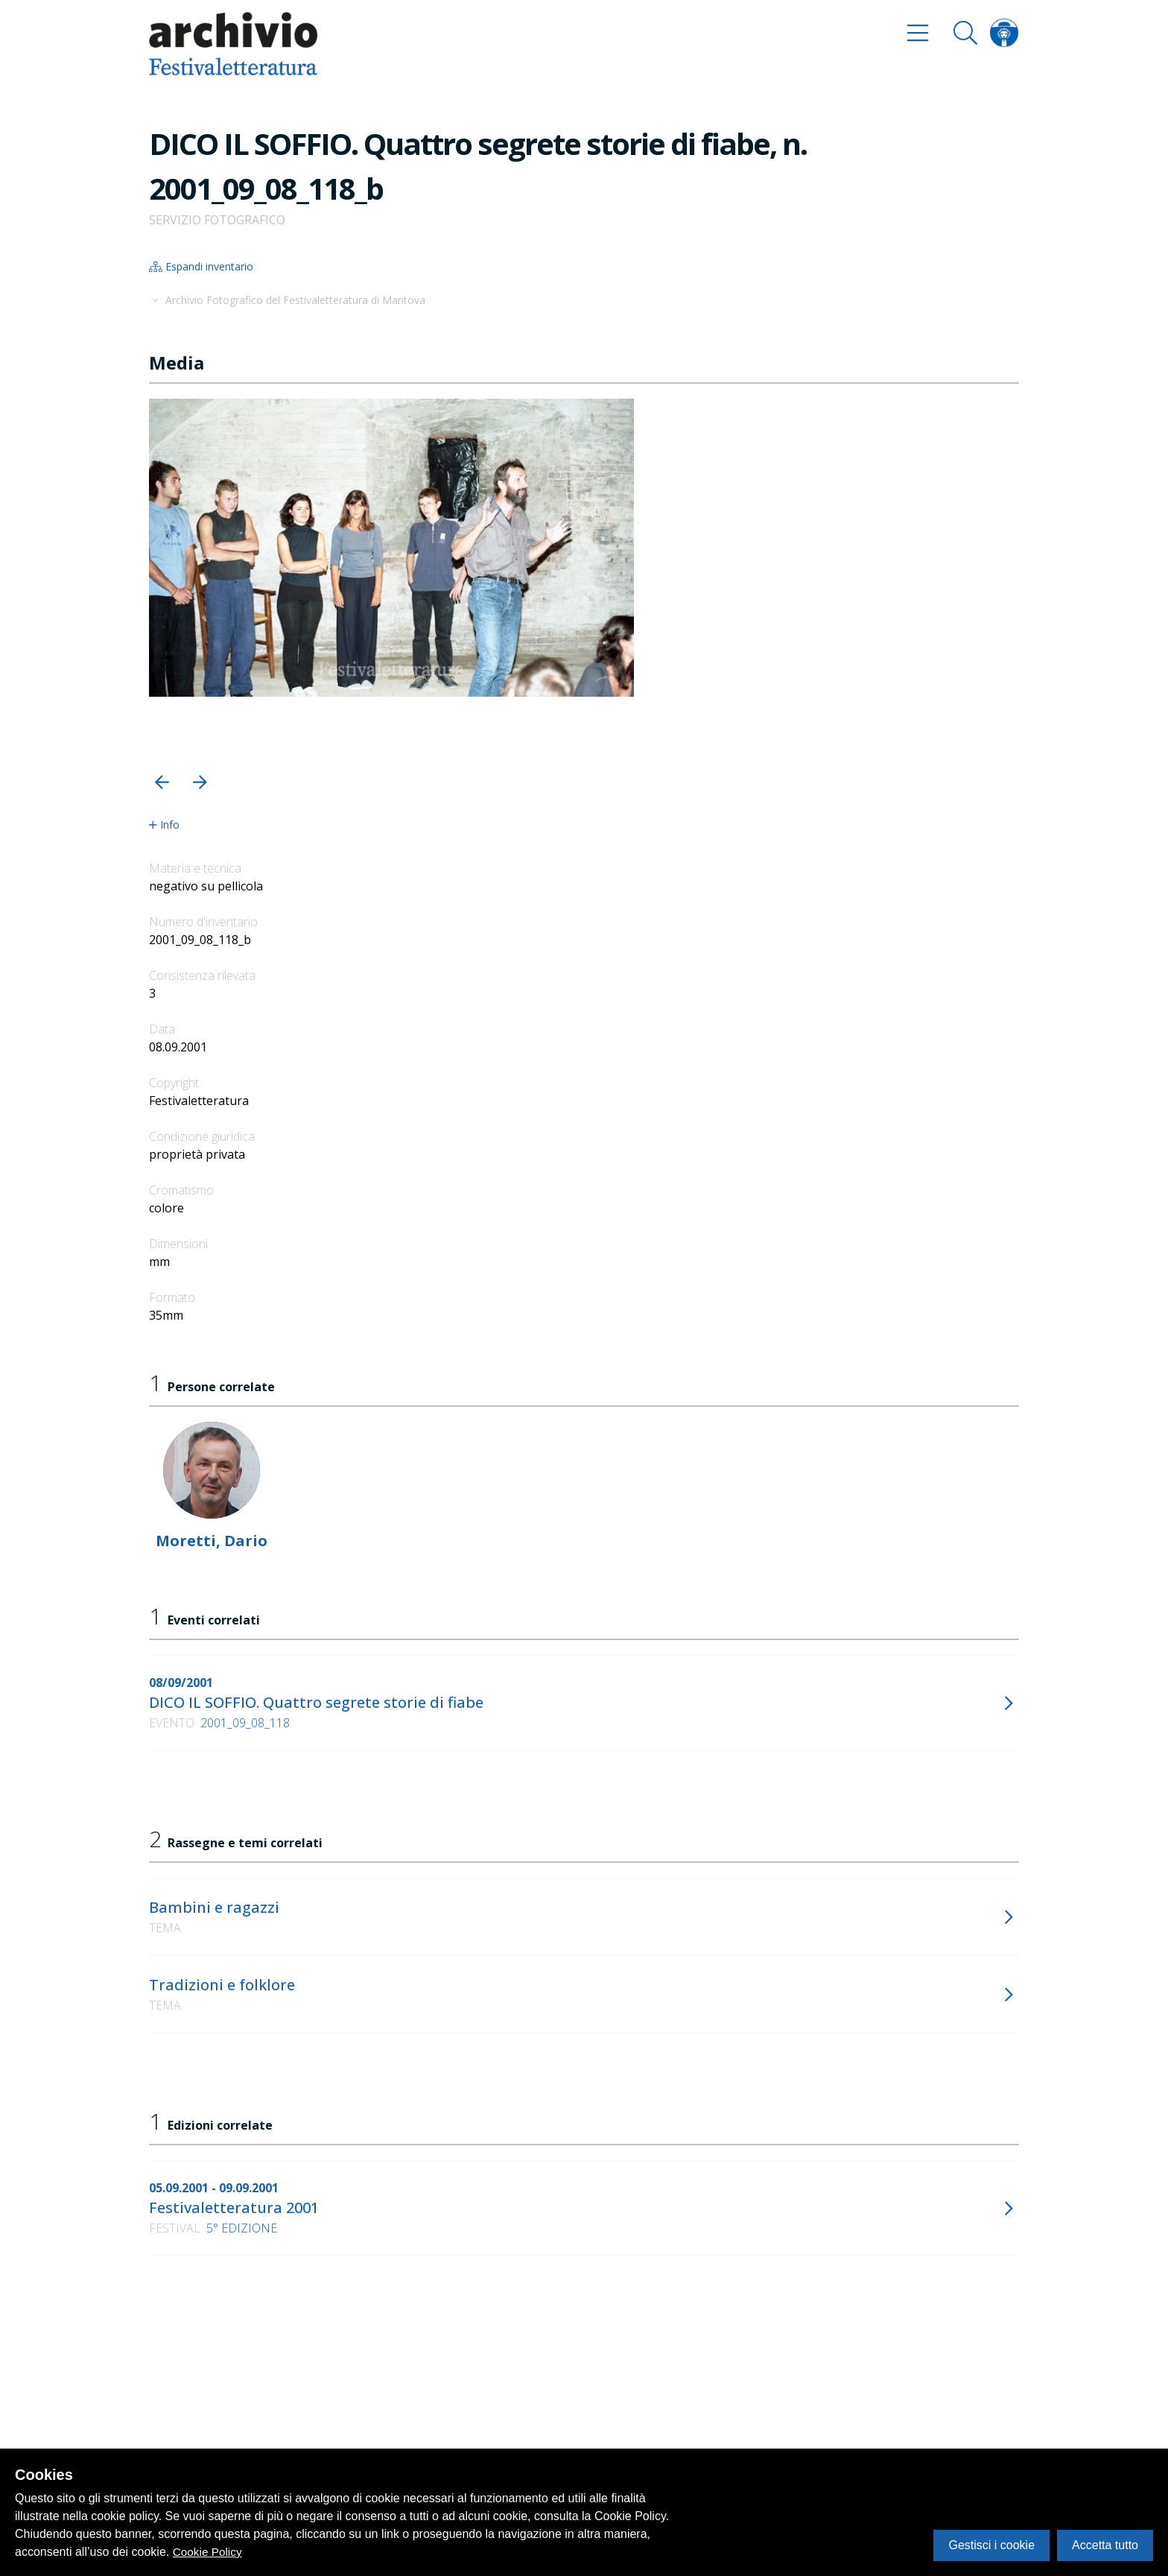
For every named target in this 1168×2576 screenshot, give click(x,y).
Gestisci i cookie (991, 2545)
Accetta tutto (1105, 2545)
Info (164, 825)
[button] (162, 782)
